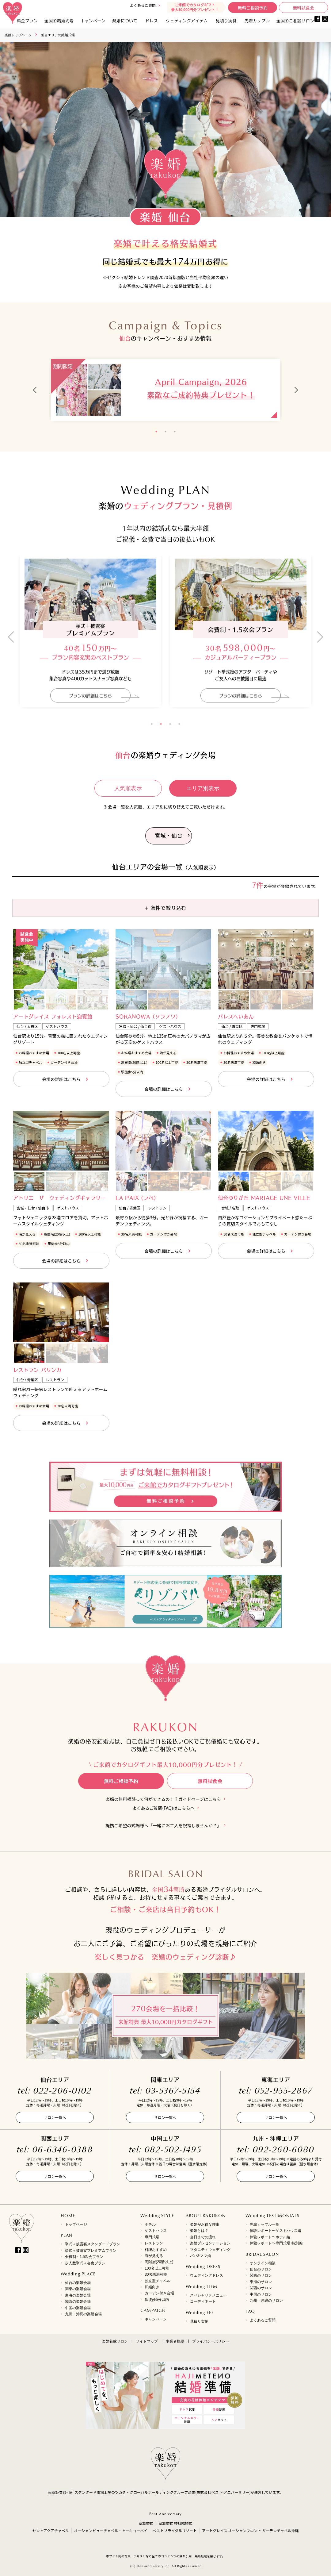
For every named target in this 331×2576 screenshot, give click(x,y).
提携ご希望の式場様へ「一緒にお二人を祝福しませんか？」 (163, 1825)
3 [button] (175, 432)
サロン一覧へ (55, 2117)
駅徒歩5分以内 (157, 2299)
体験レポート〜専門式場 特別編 (276, 2243)
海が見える (154, 2256)
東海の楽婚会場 (78, 2295)
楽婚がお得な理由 (204, 2224)
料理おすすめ (156, 2249)
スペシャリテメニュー (208, 2295)
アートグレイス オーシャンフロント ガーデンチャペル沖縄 (250, 2530)
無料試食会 (303, 8)
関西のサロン (261, 2288)
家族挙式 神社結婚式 (175, 2523)
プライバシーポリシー (210, 2341)
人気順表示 (128, 788)
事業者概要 (175, 2341)
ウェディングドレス (206, 2275)
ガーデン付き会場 (159, 2293)
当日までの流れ (203, 2237)
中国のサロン (261, 2294)
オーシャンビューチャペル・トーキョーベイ (111, 2530)
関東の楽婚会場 (78, 2289)
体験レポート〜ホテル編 (270, 2237)
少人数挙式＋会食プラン (85, 2263)
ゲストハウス (156, 2230)
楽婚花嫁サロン (115, 2341)
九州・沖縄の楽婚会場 (83, 2314)
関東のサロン (261, 2275)
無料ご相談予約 (253, 8)
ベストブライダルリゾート (175, 2530)
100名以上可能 (157, 2268)
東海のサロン (261, 2282)
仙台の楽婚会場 (78, 2283)
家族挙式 (146, 2523)
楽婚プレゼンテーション (210, 2243)
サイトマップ (147, 2341)
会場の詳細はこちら (61, 1079)
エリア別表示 (202, 788)
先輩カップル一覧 (264, 2224)
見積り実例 (226, 20)
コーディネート (203, 2301)
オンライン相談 (263, 2263)
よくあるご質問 (143, 5)
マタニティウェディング (210, 2249)
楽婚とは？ (199, 2230)
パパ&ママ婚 (200, 2256)
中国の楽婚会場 (78, 2308)
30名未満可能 (156, 2274)
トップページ (76, 2224)
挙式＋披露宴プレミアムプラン (90, 2250)
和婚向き (152, 2287)
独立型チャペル (157, 2281)
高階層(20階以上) (159, 2262)
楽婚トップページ (18, 35)
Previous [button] (34, 389)
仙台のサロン (261, 2269)
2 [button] (165, 432)
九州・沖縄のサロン (266, 2300)
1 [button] (156, 432)
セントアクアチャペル (50, 2530)
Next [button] (296, 389)
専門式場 (152, 2237)
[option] (165, 390)
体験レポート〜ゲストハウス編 (275, 2230)
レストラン (154, 2243)
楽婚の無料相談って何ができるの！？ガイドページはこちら (163, 1799)
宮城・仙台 (168, 835)
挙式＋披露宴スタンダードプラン (92, 2244)
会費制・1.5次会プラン (84, 2257)
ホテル (150, 2224)
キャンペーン (156, 2319)
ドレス (151, 20)
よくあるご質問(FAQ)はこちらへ (163, 1808)
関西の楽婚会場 (78, 2301)
